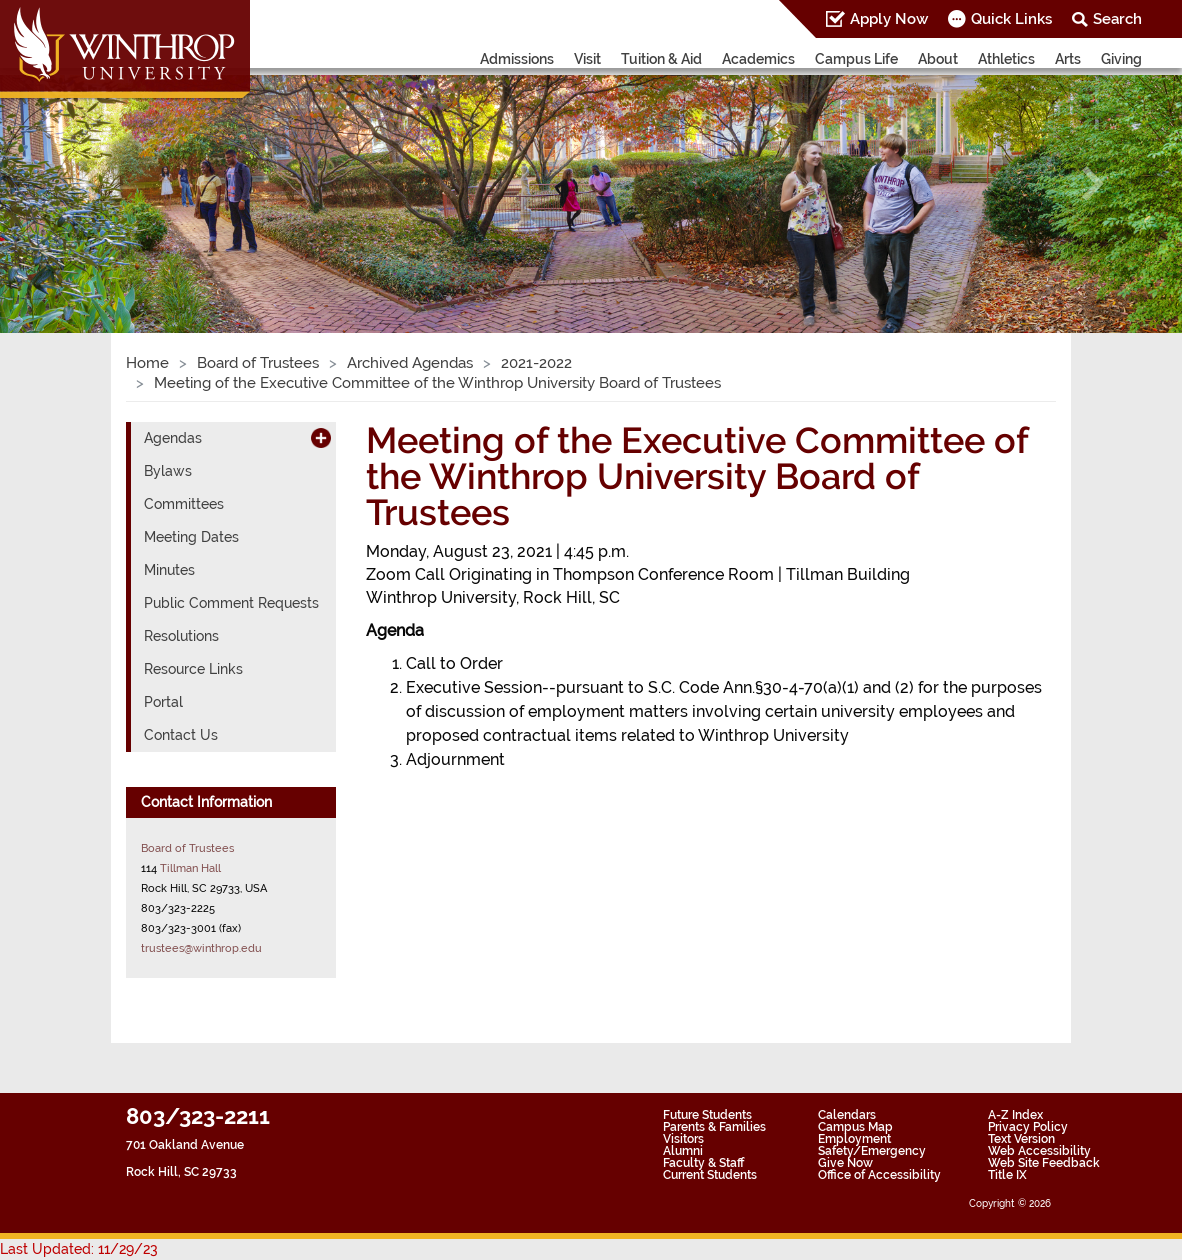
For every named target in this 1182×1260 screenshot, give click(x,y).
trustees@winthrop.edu (201, 948)
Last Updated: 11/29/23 (79, 1249)
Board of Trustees (258, 363)
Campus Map (855, 1127)
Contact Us (181, 735)
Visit (587, 59)
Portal (163, 702)
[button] (88, 183)
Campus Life (856, 59)
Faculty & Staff (703, 1163)
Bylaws (168, 471)
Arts (1068, 59)
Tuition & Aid (661, 59)
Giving (1121, 59)
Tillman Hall (190, 868)
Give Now (845, 1163)
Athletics (1006, 59)
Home (147, 363)
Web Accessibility (1039, 1151)
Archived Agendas (410, 363)
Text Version (1021, 1139)
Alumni (683, 1151)
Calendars (847, 1115)
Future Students (707, 1115)
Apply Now (889, 19)
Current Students (710, 1175)
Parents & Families (714, 1127)
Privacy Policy (1028, 1127)
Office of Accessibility (879, 1175)
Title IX (1007, 1175)
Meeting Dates (191, 537)
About (938, 59)
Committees (184, 504)
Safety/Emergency (872, 1151)
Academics (758, 59)
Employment (854, 1139)
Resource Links (193, 669)
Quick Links (1011, 19)
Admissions (517, 59)
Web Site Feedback (1044, 1163)
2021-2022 (536, 363)
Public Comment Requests (231, 603)
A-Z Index (1015, 1115)
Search (1117, 19)
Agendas (173, 438)
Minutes (169, 570)
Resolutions (181, 636)
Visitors (683, 1139)
